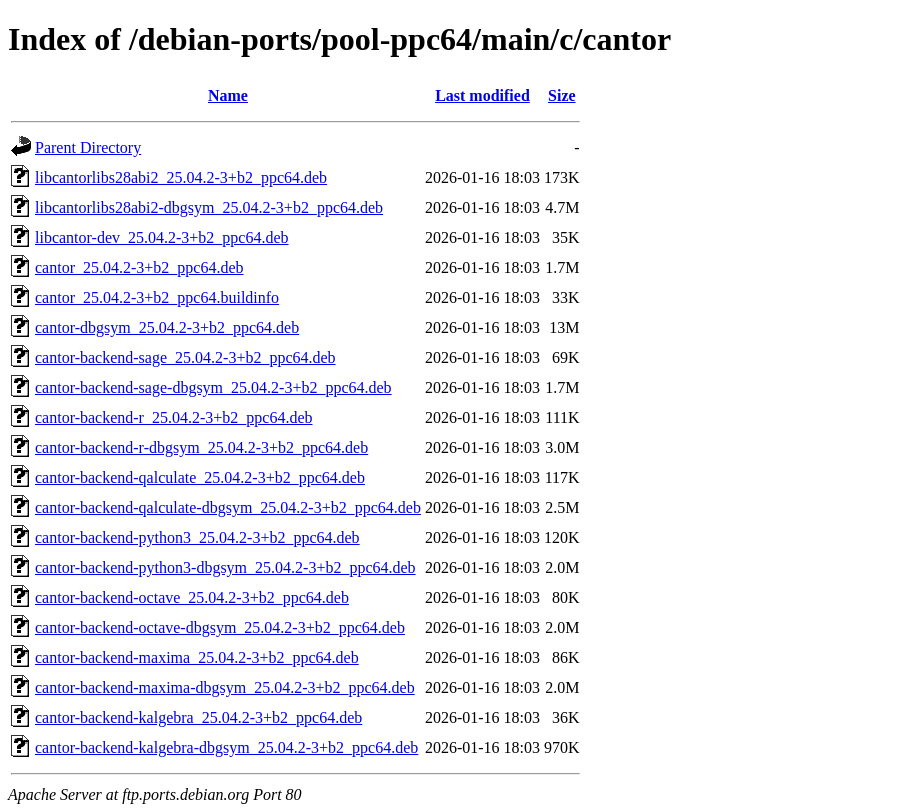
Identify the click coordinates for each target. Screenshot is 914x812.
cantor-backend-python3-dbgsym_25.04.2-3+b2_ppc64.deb (225, 567)
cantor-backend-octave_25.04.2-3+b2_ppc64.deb (192, 597)
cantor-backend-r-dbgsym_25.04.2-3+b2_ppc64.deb (201, 447)
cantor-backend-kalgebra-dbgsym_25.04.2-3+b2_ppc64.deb (226, 747)
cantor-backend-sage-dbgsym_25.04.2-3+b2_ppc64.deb (213, 387)
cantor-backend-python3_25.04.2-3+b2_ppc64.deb (197, 537)
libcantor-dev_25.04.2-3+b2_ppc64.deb (162, 237)
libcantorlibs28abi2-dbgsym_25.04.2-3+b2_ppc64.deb (209, 207)
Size (562, 95)
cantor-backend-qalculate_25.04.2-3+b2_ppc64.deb (200, 477)
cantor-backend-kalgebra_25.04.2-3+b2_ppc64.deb (198, 717)
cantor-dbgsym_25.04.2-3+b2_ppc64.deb (167, 327)
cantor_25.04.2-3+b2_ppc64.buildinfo (157, 297)
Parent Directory (88, 147)
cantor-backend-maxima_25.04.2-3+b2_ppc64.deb (197, 657)
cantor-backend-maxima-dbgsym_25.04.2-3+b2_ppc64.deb (225, 687)
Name (228, 95)
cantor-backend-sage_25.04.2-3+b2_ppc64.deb (185, 357)
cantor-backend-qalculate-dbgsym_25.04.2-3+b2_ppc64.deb (228, 507)
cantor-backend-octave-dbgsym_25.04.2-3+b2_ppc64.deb (220, 627)
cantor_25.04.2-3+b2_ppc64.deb (139, 267)
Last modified (482, 95)
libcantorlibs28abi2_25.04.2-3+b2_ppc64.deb (181, 177)
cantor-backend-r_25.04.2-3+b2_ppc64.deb (174, 417)
